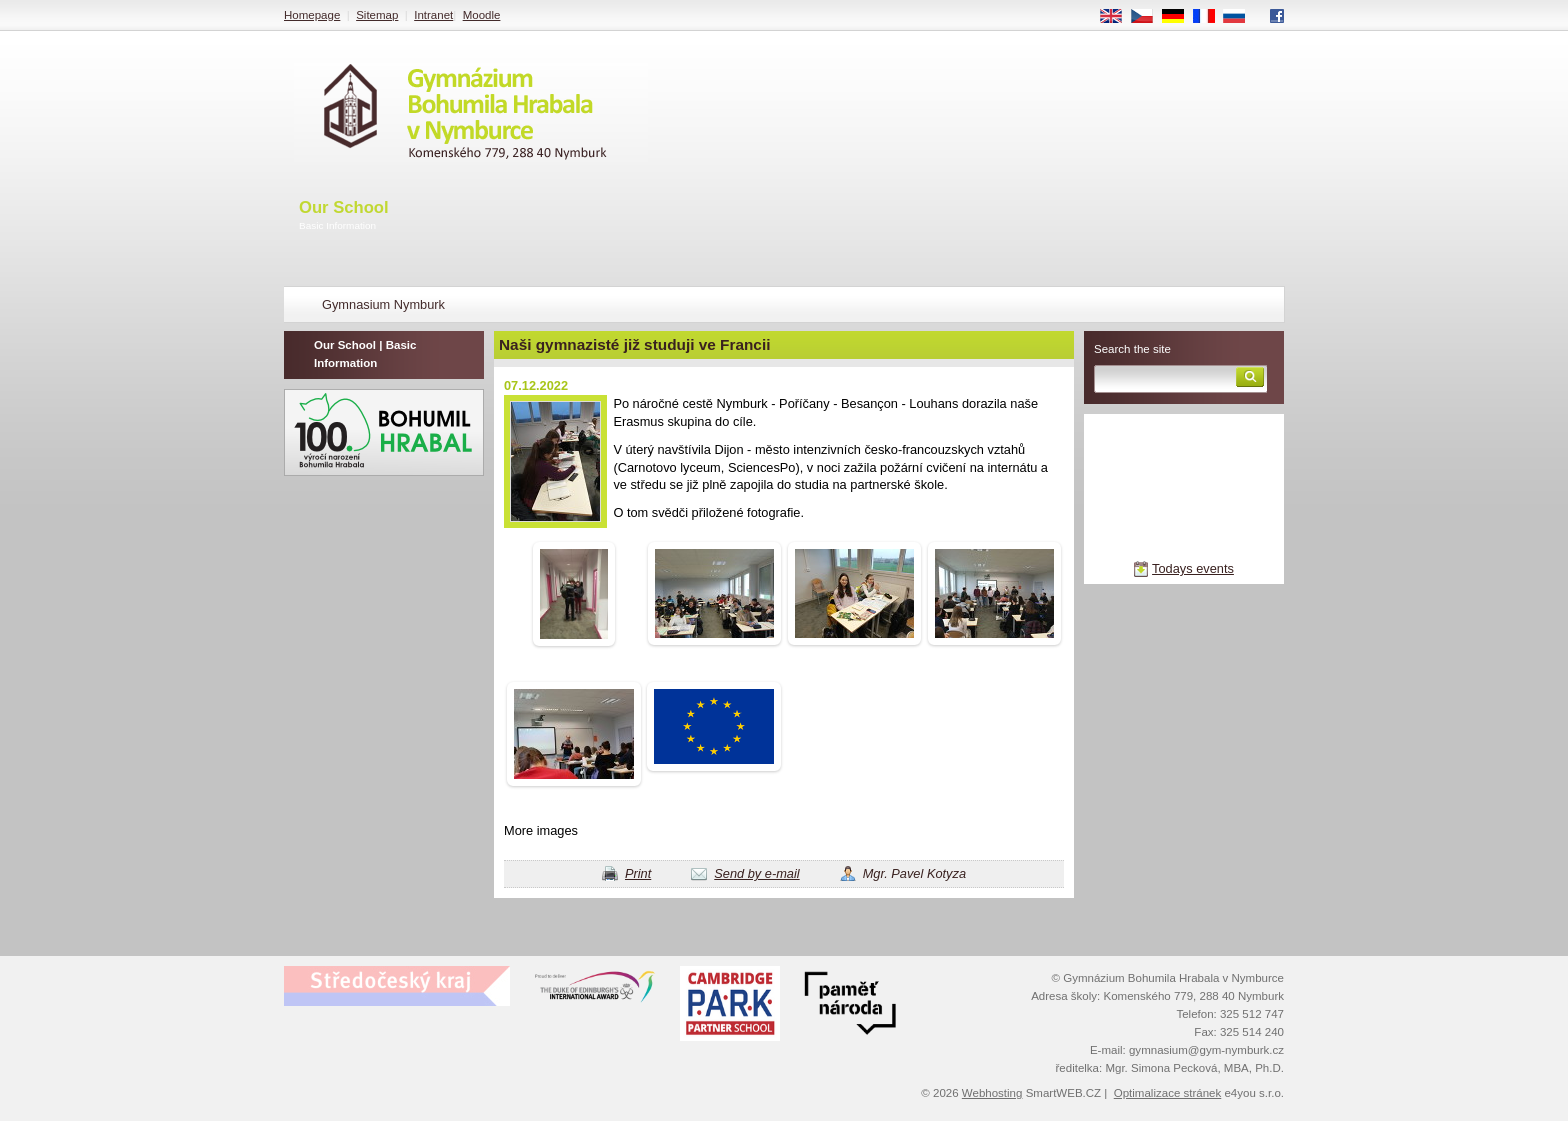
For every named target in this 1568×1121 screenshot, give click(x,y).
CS (1149, 17)
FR (1210, 17)
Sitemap (377, 15)
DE (1180, 17)
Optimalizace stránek (1168, 1093)
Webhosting (992, 1093)
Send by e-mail (756, 873)
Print (638, 873)
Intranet (433, 15)
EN (1118, 17)
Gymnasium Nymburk (383, 304)
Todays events (1193, 568)
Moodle (482, 15)
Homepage (312, 15)
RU (1241, 17)
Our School (344, 216)
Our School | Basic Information (365, 354)
